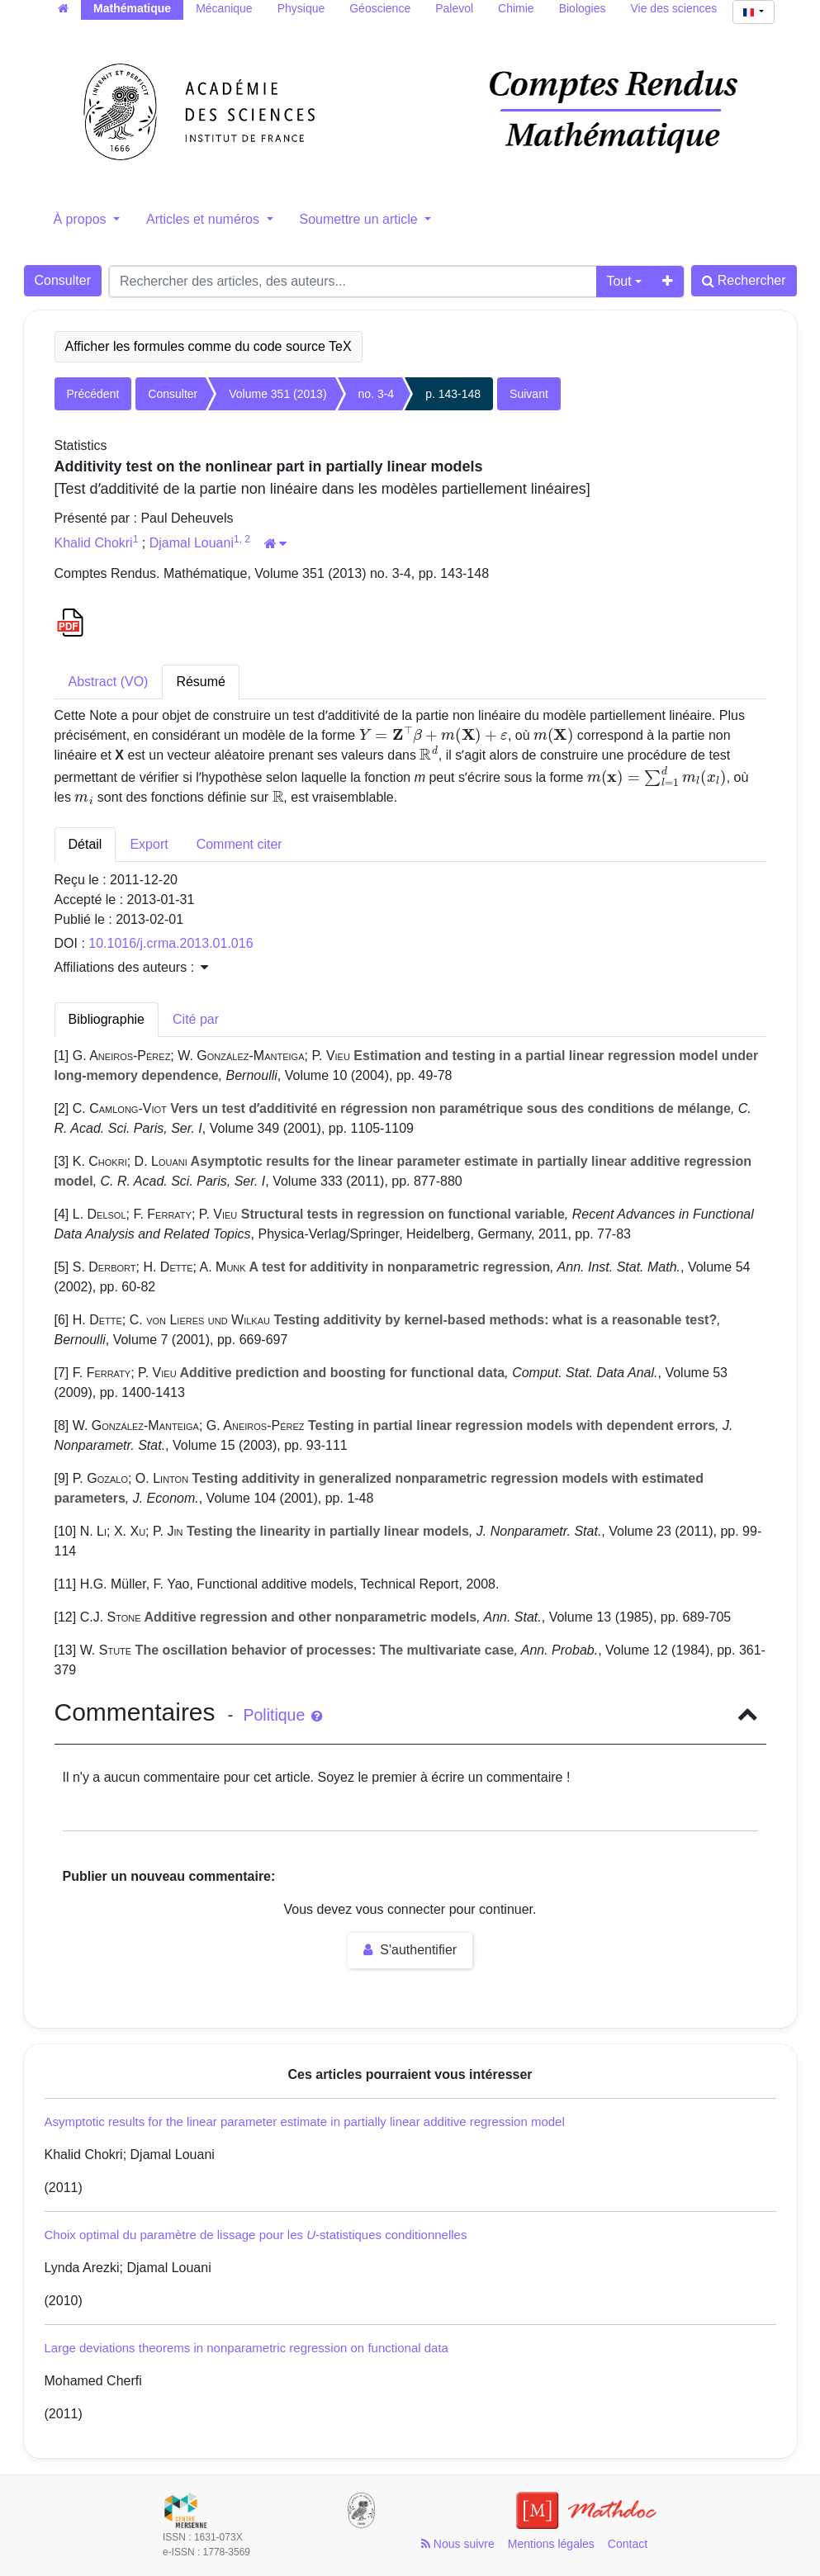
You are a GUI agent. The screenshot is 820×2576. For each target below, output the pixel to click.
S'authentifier (410, 1950)
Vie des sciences (674, 8)
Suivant (529, 393)
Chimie (516, 8)
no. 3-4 (376, 393)
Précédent (93, 393)
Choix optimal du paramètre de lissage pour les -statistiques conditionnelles (256, 2235)
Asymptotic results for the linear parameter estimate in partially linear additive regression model (305, 2121)
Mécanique (224, 8)
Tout (618, 281)
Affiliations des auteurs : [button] (131, 967)
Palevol (454, 8)
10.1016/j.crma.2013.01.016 (170, 943)
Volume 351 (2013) (277, 393)
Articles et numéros (204, 219)
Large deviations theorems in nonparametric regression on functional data (246, 2348)
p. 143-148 (453, 393)
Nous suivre (458, 2543)
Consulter (63, 280)
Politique (282, 1715)
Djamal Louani (191, 543)
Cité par (196, 1019)
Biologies (582, 8)
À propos (82, 219)
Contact (627, 2543)
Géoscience (379, 8)
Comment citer (239, 844)
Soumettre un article (361, 219)
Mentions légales (551, 2543)
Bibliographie (107, 1019)
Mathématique (132, 8)
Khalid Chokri (94, 543)
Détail (85, 844)
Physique (301, 8)
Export (149, 844)
